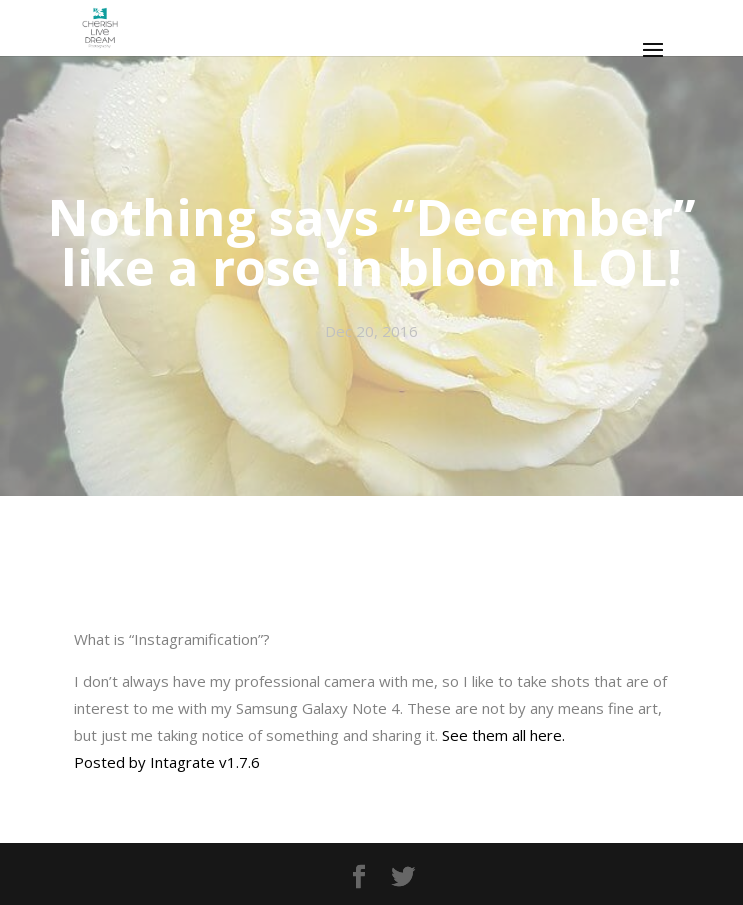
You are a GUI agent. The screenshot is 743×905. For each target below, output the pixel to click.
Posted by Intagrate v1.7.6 (167, 762)
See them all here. (503, 735)
